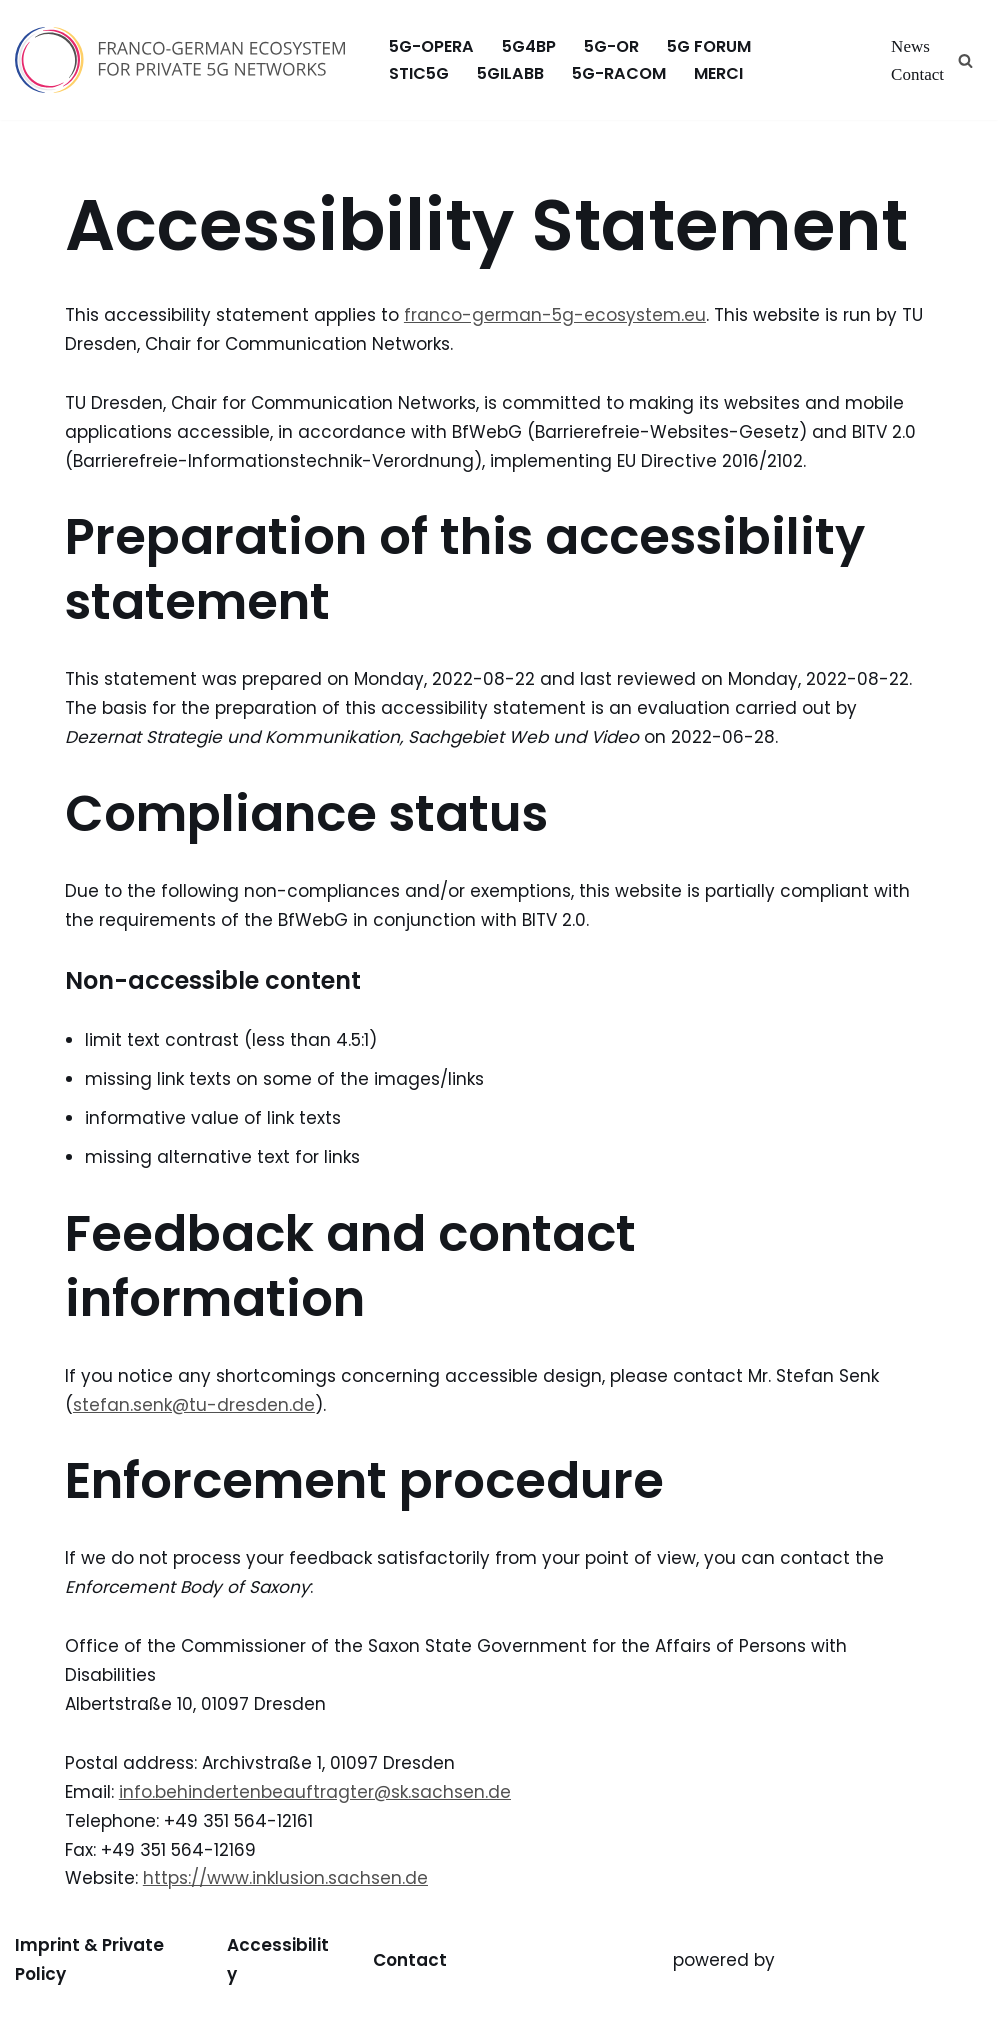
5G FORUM (709, 46)
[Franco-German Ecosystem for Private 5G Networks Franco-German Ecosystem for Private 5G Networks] (185, 60)
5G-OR (611, 46)
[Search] (965, 60)
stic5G (419, 73)
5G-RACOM (619, 73)
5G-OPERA (431, 46)
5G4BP (529, 46)
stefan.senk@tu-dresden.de (194, 1405)
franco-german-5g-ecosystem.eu (555, 315)
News (910, 46)
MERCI (718, 73)
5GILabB (510, 73)
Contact (917, 74)
